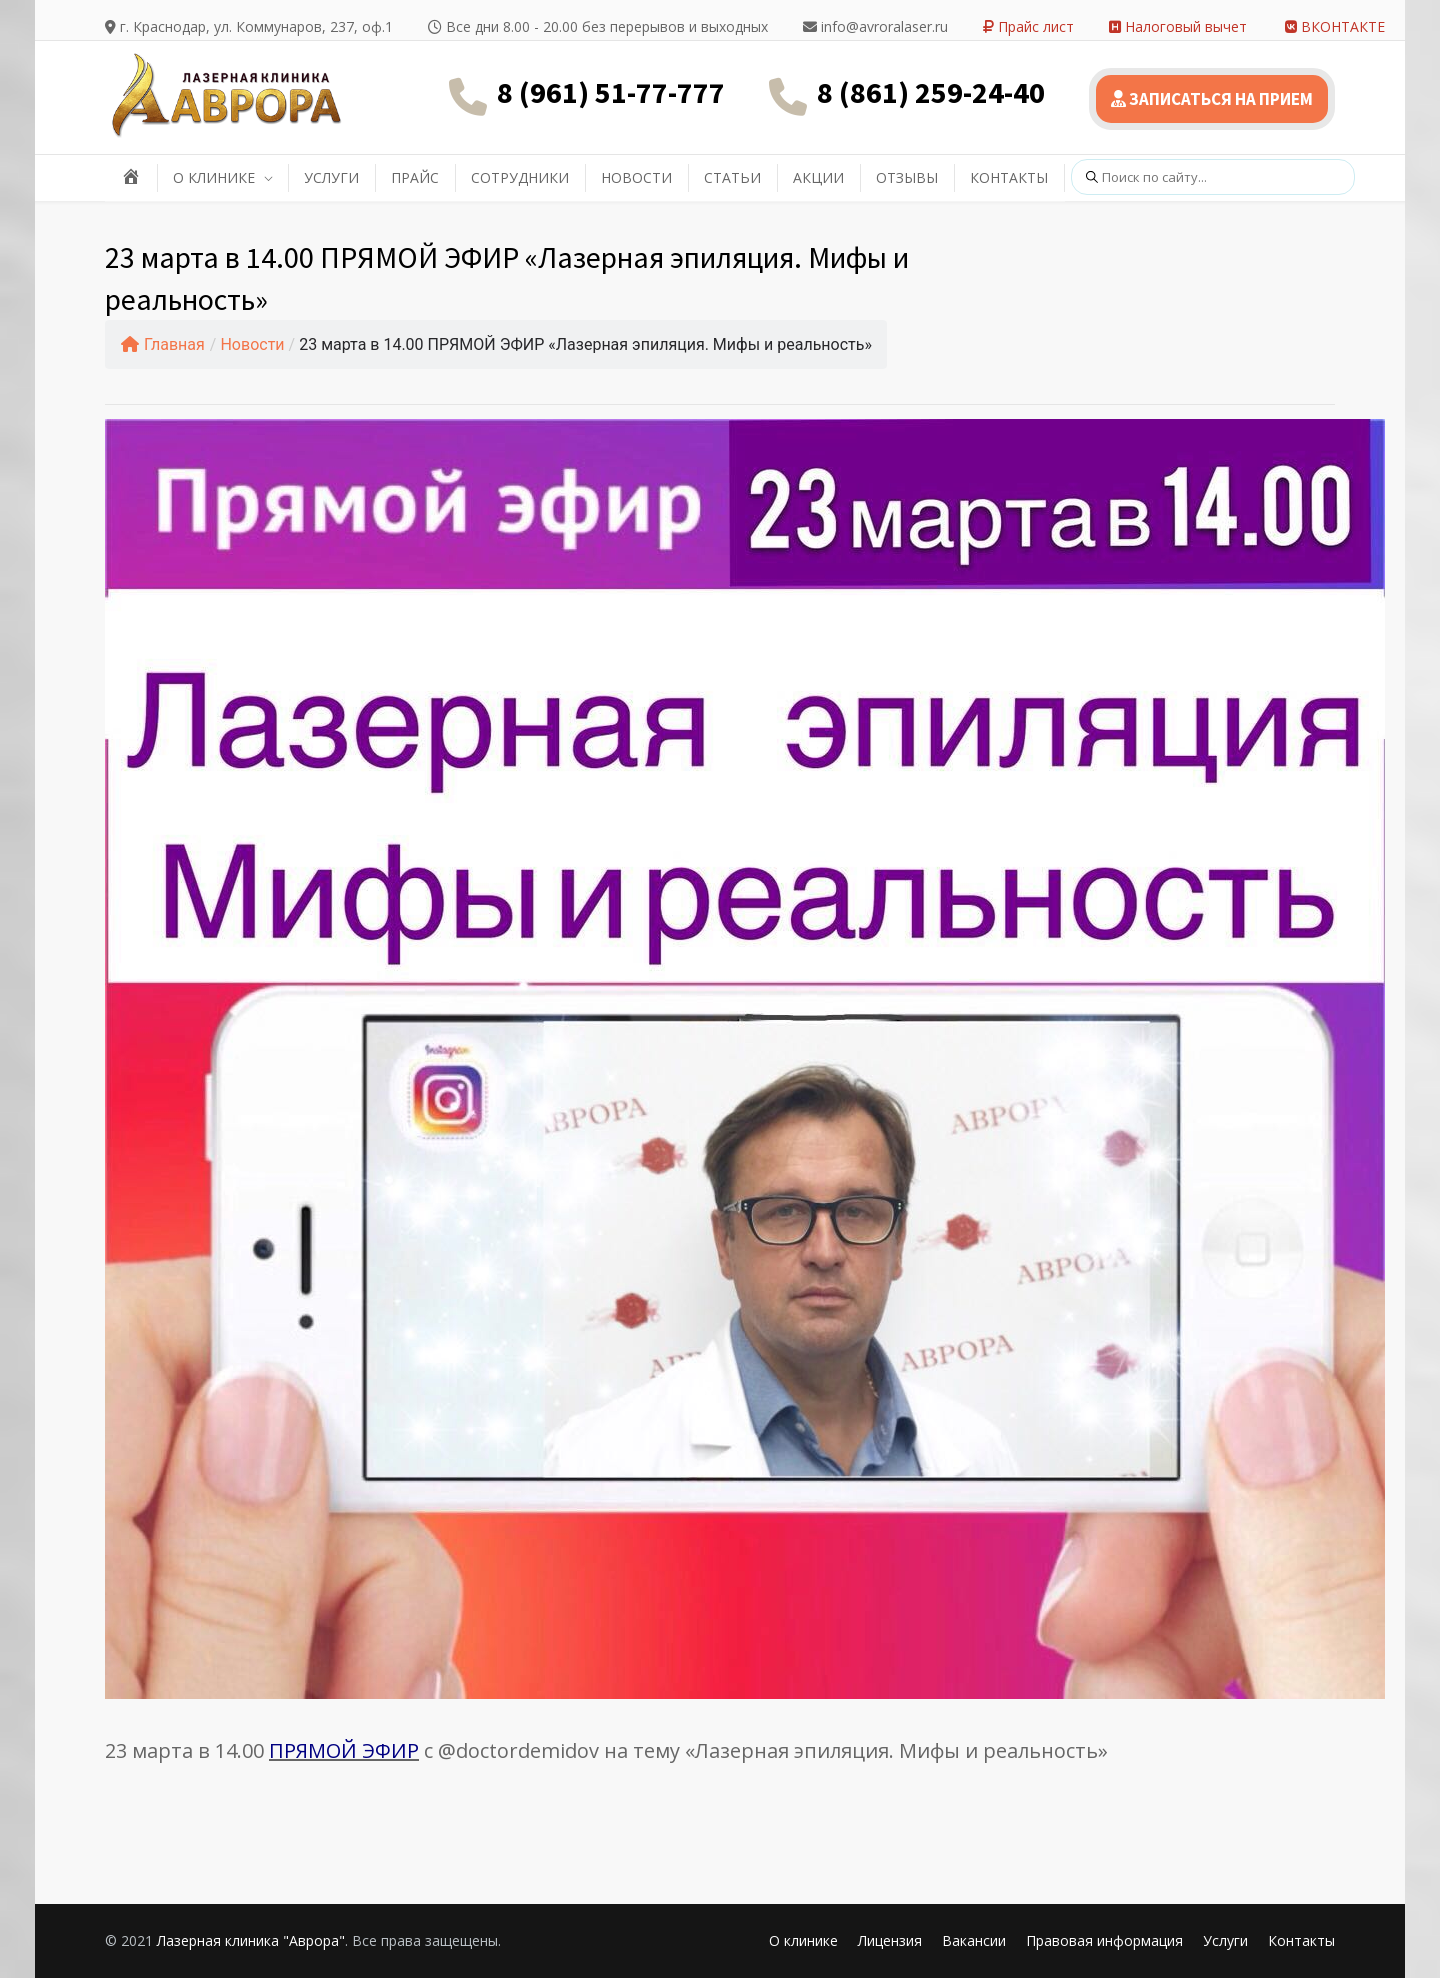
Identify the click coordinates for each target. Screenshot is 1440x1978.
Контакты (1301, 1940)
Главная (163, 344)
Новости (252, 344)
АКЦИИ (818, 177)
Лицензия (890, 1940)
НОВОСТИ (636, 177)
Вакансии (974, 1940)
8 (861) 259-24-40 (931, 92)
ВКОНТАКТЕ (1335, 26)
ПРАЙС (415, 177)
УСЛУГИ (331, 177)
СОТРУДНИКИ (520, 177)
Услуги (1225, 1940)
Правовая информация (1104, 1940)
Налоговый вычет (1178, 26)
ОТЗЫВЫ (907, 177)
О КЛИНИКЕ (214, 177)
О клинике (803, 1940)
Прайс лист (1028, 26)
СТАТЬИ (732, 177)
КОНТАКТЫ (1009, 177)
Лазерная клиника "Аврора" (251, 1940)
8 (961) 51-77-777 (611, 92)
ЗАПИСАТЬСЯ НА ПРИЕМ (1212, 99)
